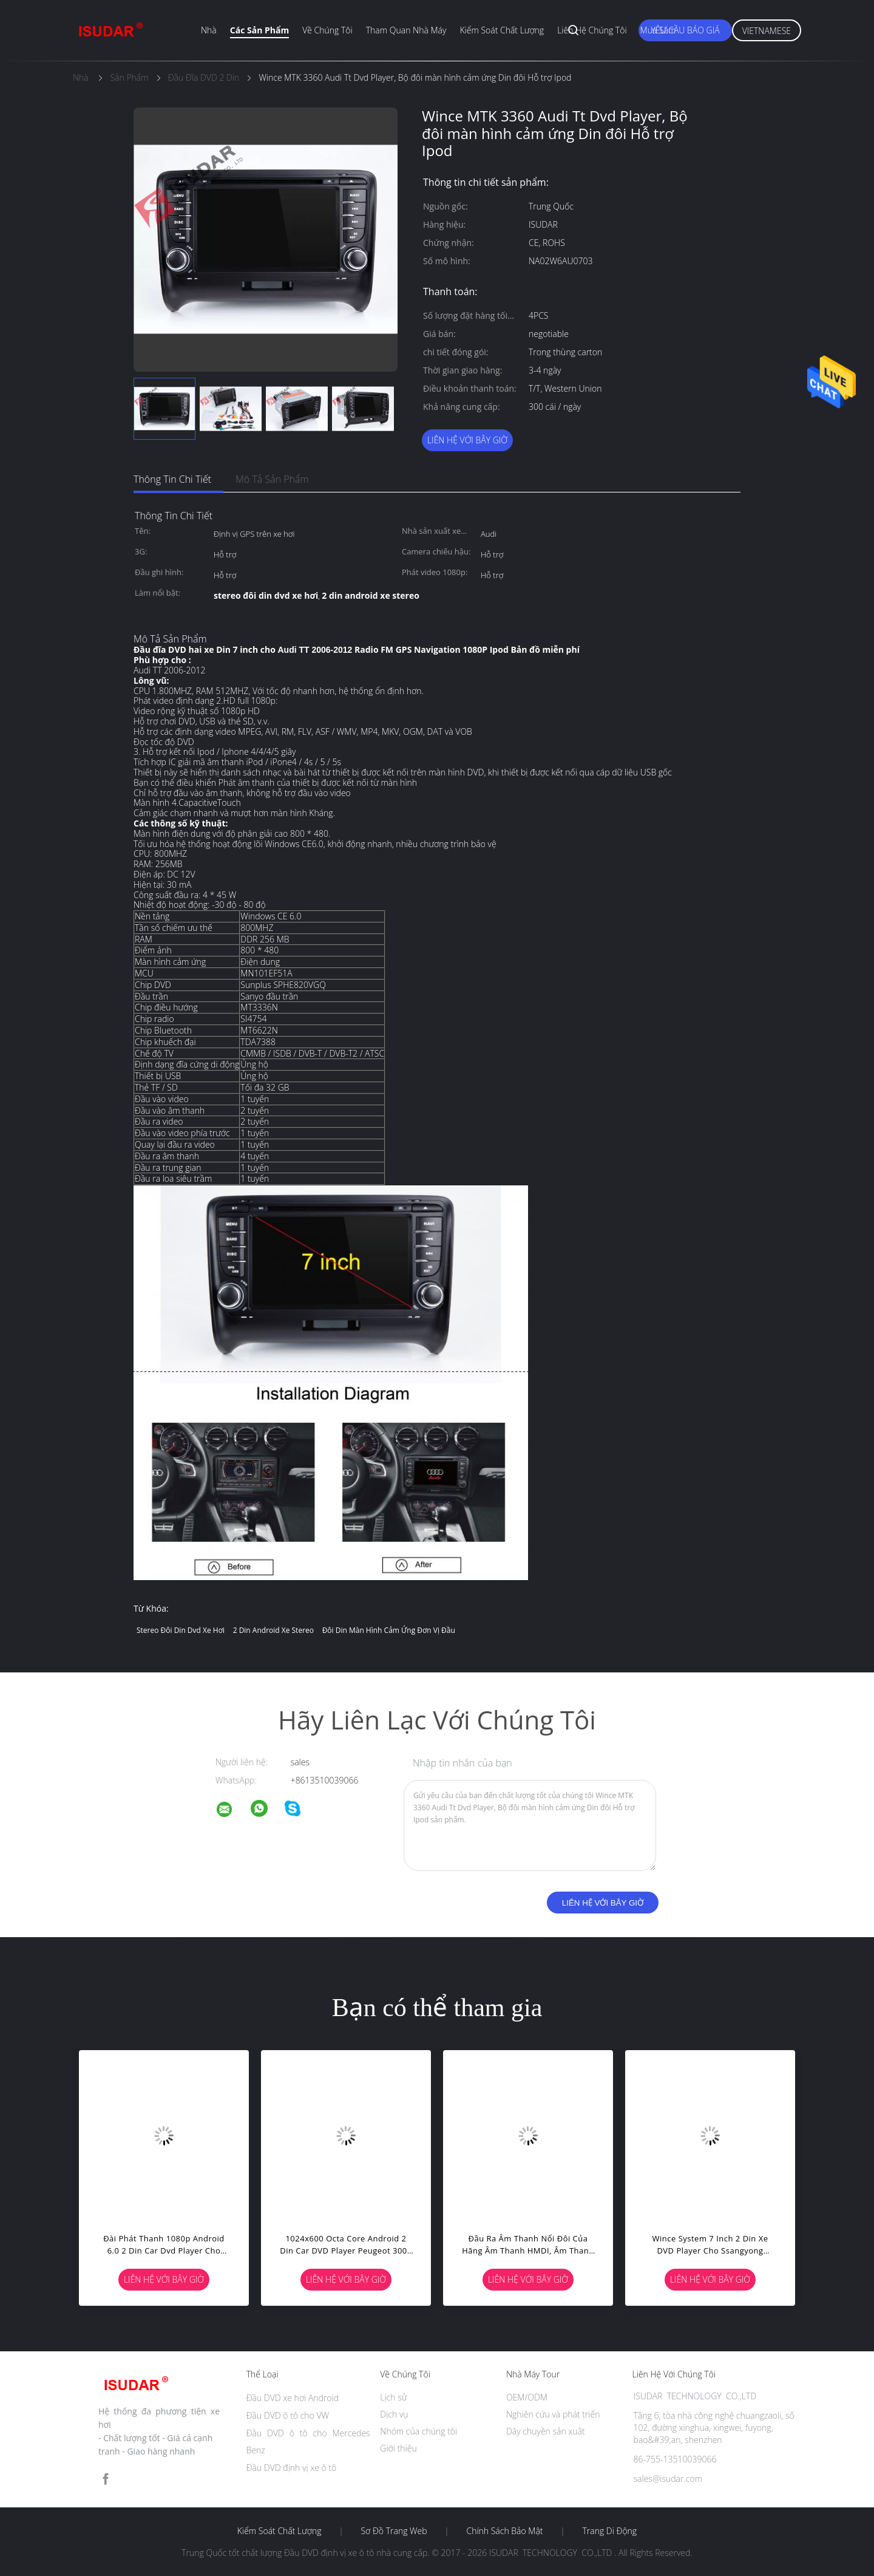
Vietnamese (766, 30)
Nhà (209, 30)
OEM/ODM (526, 2397)
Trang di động (609, 2531)
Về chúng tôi (327, 30)
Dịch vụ (394, 2414)
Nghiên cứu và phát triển (553, 2414)
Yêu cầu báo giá (685, 30)
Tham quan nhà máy (406, 30)
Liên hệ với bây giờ (467, 440)
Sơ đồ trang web (394, 2531)
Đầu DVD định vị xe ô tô (291, 2467)
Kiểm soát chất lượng (501, 30)
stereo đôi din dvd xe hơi (181, 1630)
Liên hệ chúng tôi (591, 30)
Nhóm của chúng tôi (418, 2431)
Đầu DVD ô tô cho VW (287, 2415)
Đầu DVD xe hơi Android (292, 2398)
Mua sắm (658, 30)
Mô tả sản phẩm (272, 479)
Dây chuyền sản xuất (545, 2431)
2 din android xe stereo (273, 1630)
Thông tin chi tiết (172, 479)
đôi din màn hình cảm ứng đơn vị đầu (388, 1630)
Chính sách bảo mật (504, 2531)
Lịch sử (393, 2397)
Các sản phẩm (259, 30)
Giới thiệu (398, 2448)
